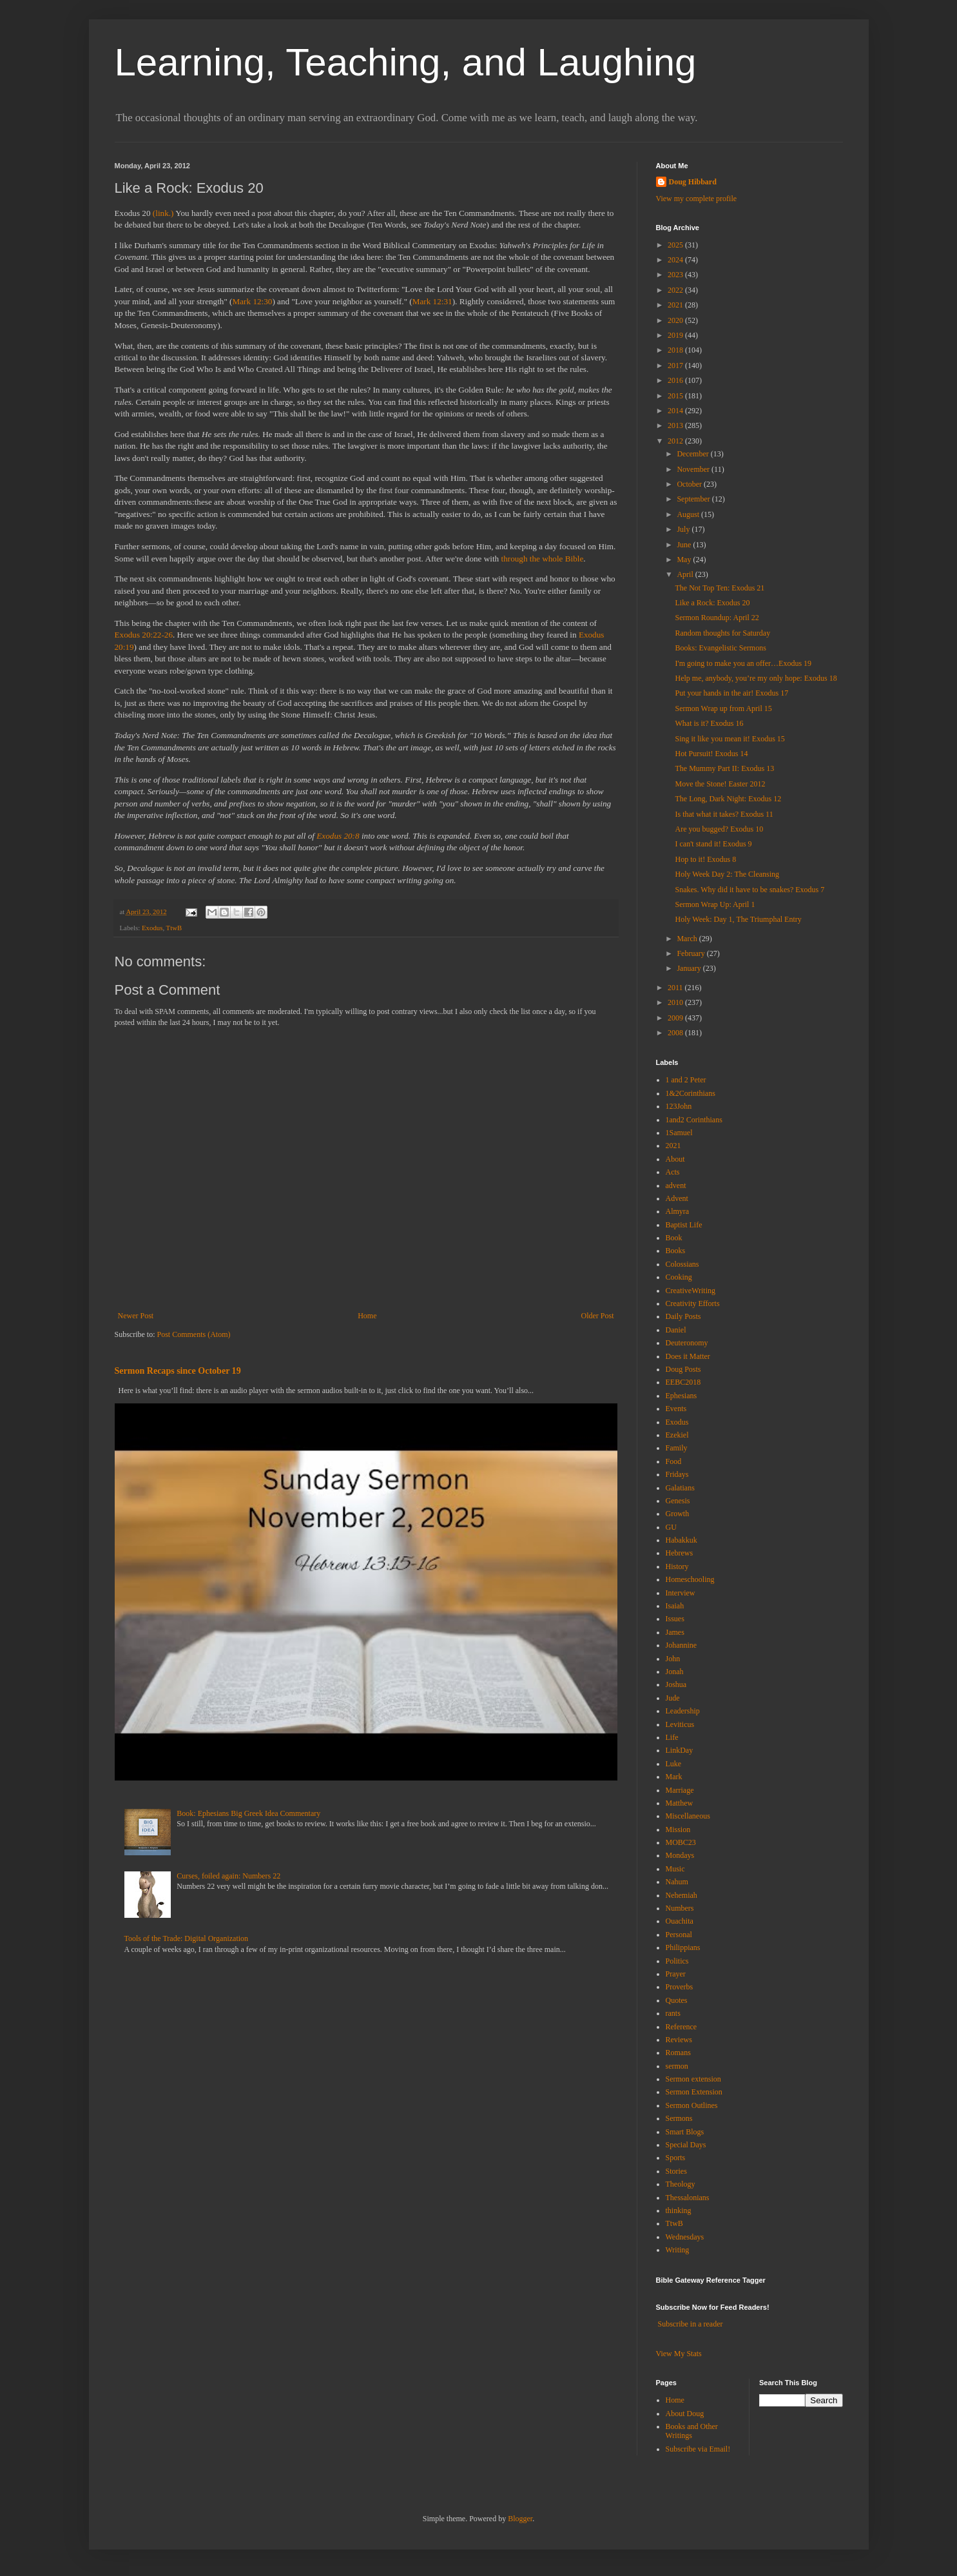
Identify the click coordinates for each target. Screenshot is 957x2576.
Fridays (677, 1474)
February (691, 953)
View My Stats (679, 2353)
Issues (675, 1618)
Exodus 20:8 (337, 836)
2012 (676, 440)
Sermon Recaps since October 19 (178, 1370)
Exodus (152, 928)
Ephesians (681, 1395)
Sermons (679, 2118)
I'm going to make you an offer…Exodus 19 (743, 663)
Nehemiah (681, 1895)
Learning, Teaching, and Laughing (406, 62)
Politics (677, 1961)
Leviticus (680, 1724)
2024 (676, 259)
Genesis (678, 1500)
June (685, 544)
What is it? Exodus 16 (709, 723)
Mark (674, 1776)
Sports (676, 2157)
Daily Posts (683, 1316)
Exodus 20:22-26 (144, 634)
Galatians (680, 1487)
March (688, 938)
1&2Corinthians (690, 1093)
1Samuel (679, 1132)
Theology (680, 2184)
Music (675, 1868)
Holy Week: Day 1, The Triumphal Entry (738, 919)
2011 (676, 987)
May (685, 559)
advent (676, 1185)
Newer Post (136, 1315)
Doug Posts (683, 1369)
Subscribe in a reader (690, 2323)
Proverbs (679, 1986)
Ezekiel (677, 1434)
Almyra (678, 1211)
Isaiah (675, 1605)
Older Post (597, 1315)
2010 (676, 1002)
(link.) (163, 213)
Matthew (679, 1803)
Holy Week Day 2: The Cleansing (727, 874)
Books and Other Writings (692, 2431)
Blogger (520, 2518)
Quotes (677, 2000)
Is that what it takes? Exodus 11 (724, 814)
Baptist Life (684, 1224)
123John (679, 1106)
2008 (676, 1032)
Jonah (675, 1671)
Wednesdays (685, 2236)
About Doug (685, 2413)
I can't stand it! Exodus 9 (713, 843)
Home (367, 1315)
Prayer (676, 1973)
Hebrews (679, 1552)
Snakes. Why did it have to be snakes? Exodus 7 (749, 889)
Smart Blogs (685, 2131)
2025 (676, 244)
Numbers (680, 1908)
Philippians (683, 1947)
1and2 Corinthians (694, 1119)
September (694, 498)
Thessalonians (688, 2197)
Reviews (679, 2039)
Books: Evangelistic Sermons (720, 647)
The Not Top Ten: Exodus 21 (719, 587)
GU (671, 1527)
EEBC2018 (683, 1382)
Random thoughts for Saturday (722, 633)
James (675, 1632)
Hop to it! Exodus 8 (705, 859)
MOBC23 (681, 1842)
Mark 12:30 (253, 301)
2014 (676, 410)
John (673, 1658)
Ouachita (679, 1921)
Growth (678, 1513)
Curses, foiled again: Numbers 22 (228, 1875)
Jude (673, 1698)
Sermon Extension (694, 2091)
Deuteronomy (687, 1342)
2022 (676, 290)
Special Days (686, 2144)
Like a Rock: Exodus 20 (712, 602)
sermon (677, 2066)
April (686, 574)
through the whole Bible (542, 558)
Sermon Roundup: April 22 (717, 617)
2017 (676, 365)
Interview (680, 1592)
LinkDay (679, 1750)
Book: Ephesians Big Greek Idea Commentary (248, 1813)
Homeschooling (690, 1579)
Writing (678, 2249)
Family (677, 1447)
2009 (676, 1017)
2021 (676, 304)
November (694, 469)
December (693, 453)
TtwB (174, 928)
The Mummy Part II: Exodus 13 (724, 768)
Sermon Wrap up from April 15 (723, 708)
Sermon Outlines (692, 2105)
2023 (676, 274)
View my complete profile (696, 198)
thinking (678, 2210)
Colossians (682, 1264)
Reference (681, 2026)
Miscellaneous (688, 1815)
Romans (678, 2052)
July (684, 529)
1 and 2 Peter (686, 1079)
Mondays (680, 1855)
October (690, 484)
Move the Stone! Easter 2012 (720, 783)
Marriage (680, 1790)
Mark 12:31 (432, 301)
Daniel (676, 1329)
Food (674, 1461)
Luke (674, 1763)
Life (672, 1737)
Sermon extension (693, 2078)
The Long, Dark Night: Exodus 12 (728, 798)
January (689, 968)
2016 (676, 380)
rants (673, 2013)
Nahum (677, 1881)
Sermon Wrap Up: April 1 (715, 904)
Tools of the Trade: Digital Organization (186, 1938)
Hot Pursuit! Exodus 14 (711, 753)
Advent (677, 1198)
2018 (676, 350)
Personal (679, 1934)
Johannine (681, 1645)
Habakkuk (681, 1540)
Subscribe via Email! (698, 2449)
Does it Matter (688, 1356)
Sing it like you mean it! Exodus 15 (729, 738)
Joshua (676, 1684)
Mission (678, 1829)
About (675, 1159)
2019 (676, 335)
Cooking (679, 1277)
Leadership (683, 1710)
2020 (676, 320)
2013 (676, 425)
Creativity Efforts (693, 1303)
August (689, 514)
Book (674, 1237)
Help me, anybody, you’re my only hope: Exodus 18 (755, 678)
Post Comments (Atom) (194, 1334)
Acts (673, 1171)
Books (676, 1250)
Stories (676, 2171)
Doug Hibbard (693, 181)
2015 (676, 395)
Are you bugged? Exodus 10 (719, 829)
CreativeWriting (691, 1290)
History (677, 1566)
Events (676, 1408)
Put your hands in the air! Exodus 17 (731, 693)
